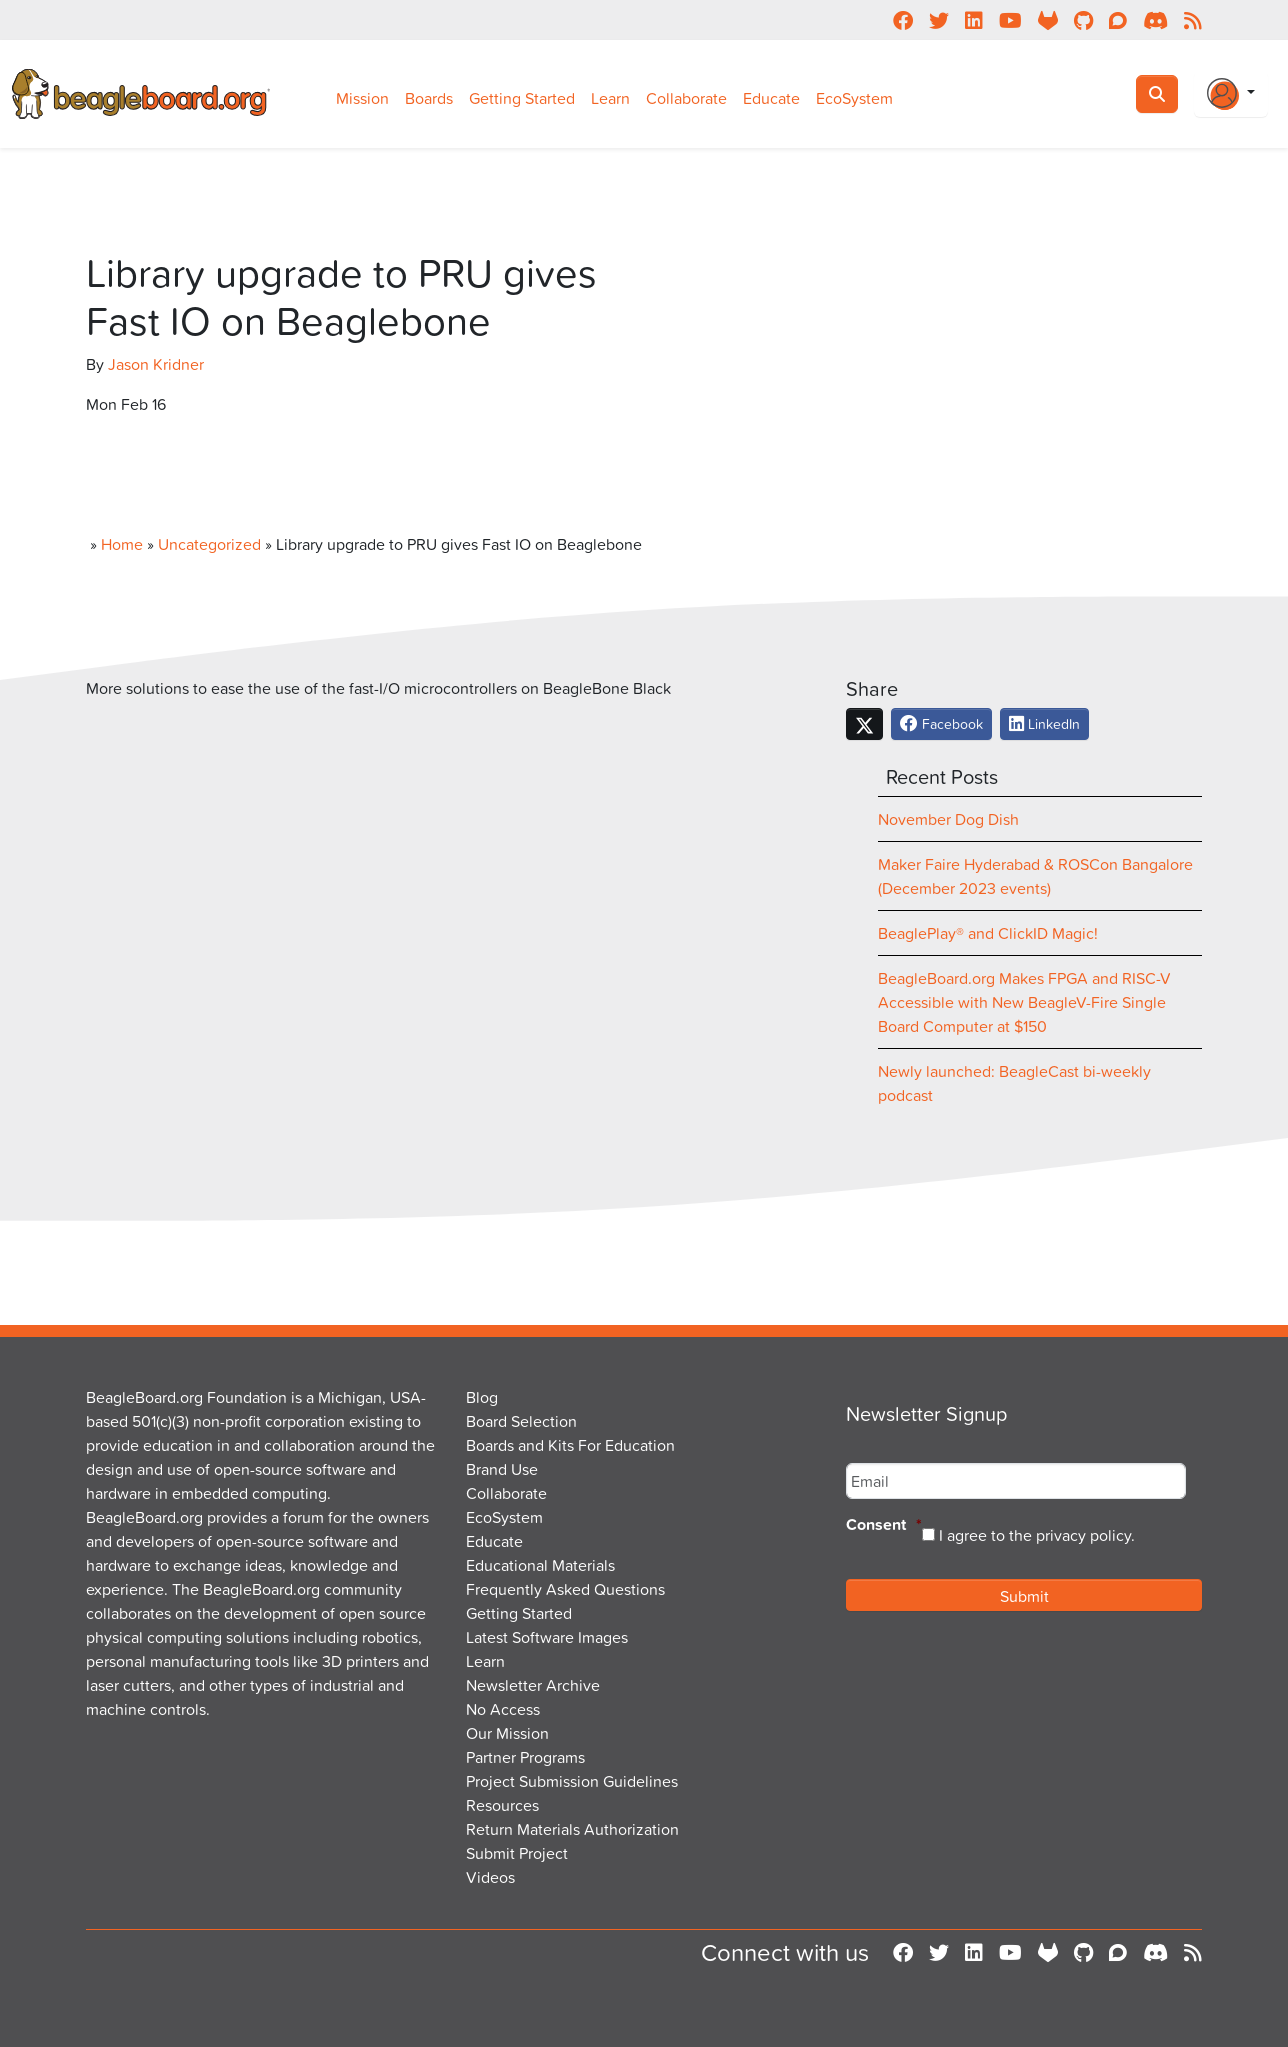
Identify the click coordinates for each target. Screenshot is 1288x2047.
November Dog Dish (948, 819)
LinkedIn (1044, 723)
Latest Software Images (547, 1637)
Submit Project (517, 1853)
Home (122, 544)
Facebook (941, 723)
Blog (482, 1397)
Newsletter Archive (533, 1685)
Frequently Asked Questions (565, 1589)
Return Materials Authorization (572, 1829)
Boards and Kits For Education (570, 1445)
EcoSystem (854, 98)
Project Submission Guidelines (572, 1781)
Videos (490, 1877)
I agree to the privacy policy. (1037, 1535)
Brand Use (502, 1469)
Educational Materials (540, 1565)
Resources (502, 1805)
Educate (771, 98)
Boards (429, 98)
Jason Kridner (156, 364)
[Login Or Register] (1231, 94)
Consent (884, 1525)
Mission (362, 98)
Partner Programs (525, 1757)
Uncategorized (209, 544)
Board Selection (521, 1421)
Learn (610, 98)
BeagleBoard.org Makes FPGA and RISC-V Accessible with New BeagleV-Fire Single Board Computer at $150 (1024, 1002)
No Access (503, 1709)
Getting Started (522, 98)
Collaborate (686, 98)
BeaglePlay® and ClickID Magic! (988, 933)
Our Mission (507, 1733)
